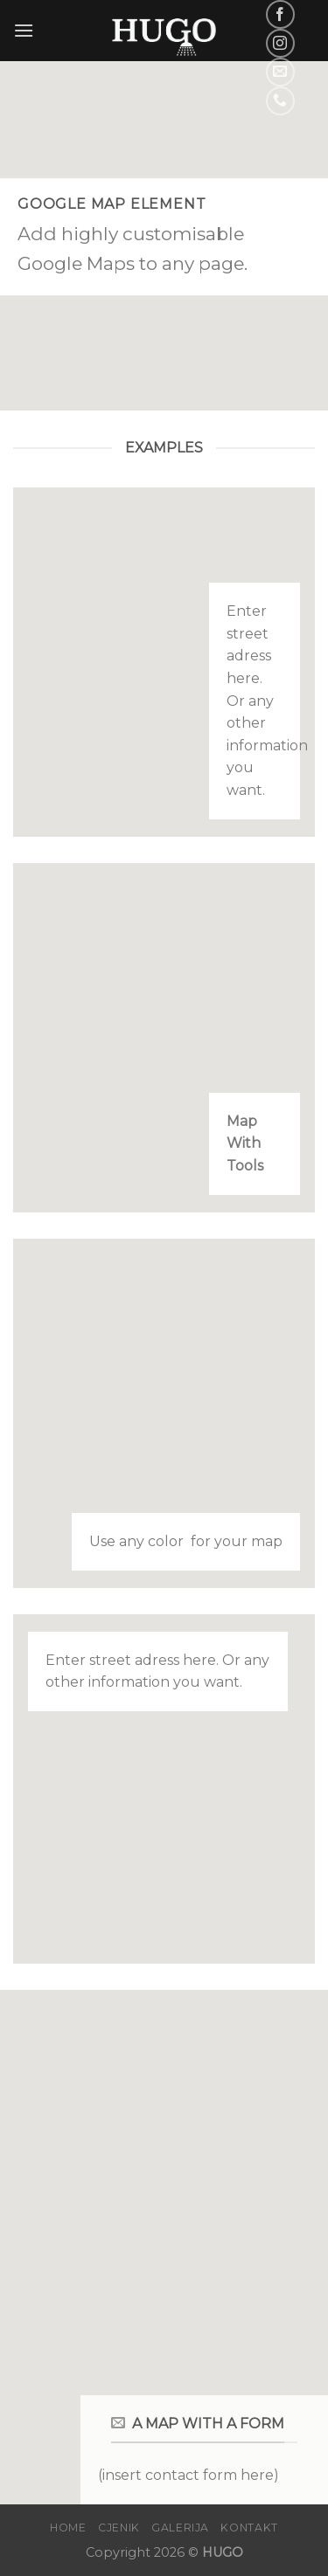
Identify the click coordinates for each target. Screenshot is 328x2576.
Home (68, 2527)
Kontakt (248, 2527)
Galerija (180, 2527)
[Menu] (23, 30)
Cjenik (119, 2527)
